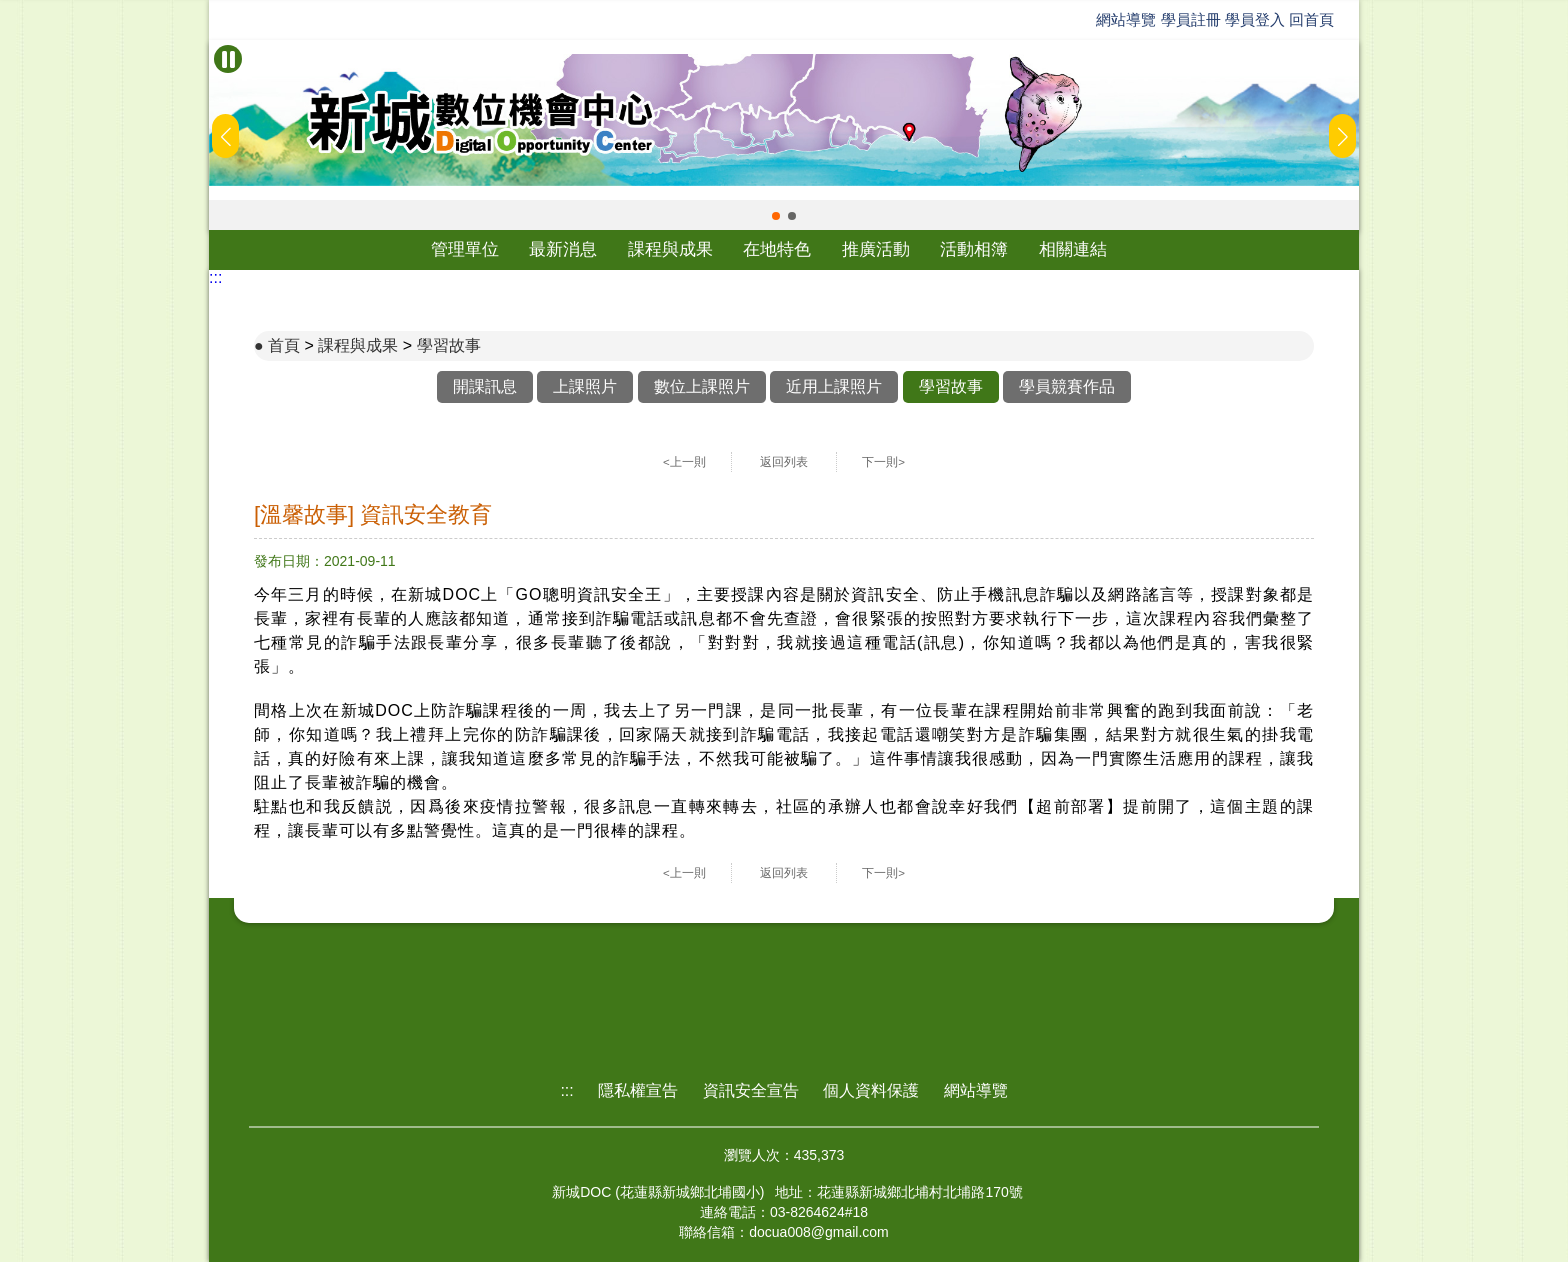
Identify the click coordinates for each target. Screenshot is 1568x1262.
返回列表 (784, 462)
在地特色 (777, 249)
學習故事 (449, 345)
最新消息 (563, 249)
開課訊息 (485, 386)
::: (215, 277)
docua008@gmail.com (819, 1232)
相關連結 (1073, 249)
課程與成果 (670, 249)
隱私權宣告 (638, 1090)
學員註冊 (1191, 19)
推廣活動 (876, 249)
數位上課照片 (702, 386)
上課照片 (585, 386)
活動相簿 (974, 249)
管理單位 (465, 249)
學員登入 (1255, 19)
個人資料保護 (871, 1090)
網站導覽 (1126, 19)
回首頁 (1311, 19)
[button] (776, 216)
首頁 (284, 345)
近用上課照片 (834, 386)
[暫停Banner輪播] (228, 59)
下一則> (883, 462)
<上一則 (684, 462)
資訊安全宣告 (751, 1090)
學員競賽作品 (1067, 386)
